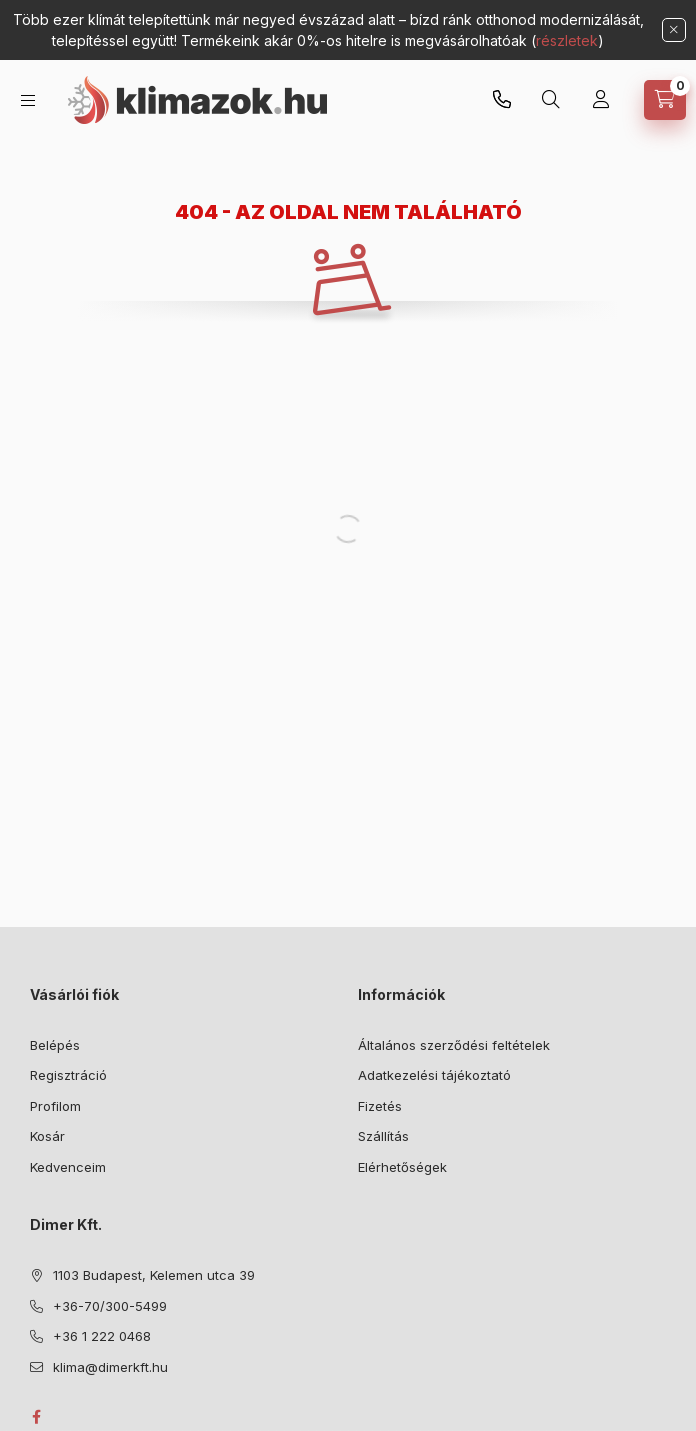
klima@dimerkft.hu (110, 1367)
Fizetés (380, 1106)
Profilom (55, 1106)
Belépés (55, 1045)
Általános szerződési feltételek (454, 1045)
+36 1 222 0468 (102, 1336)
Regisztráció (68, 1075)
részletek (567, 40)
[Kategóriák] (28, 100)
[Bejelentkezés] (601, 100)
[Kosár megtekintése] (665, 100)
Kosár (47, 1136)
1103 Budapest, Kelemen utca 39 (154, 1275)
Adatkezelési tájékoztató (434, 1075)
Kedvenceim (68, 1167)
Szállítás (383, 1136)
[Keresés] (551, 100)
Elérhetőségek (402, 1167)
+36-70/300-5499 (502, 100)
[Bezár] (674, 30)
